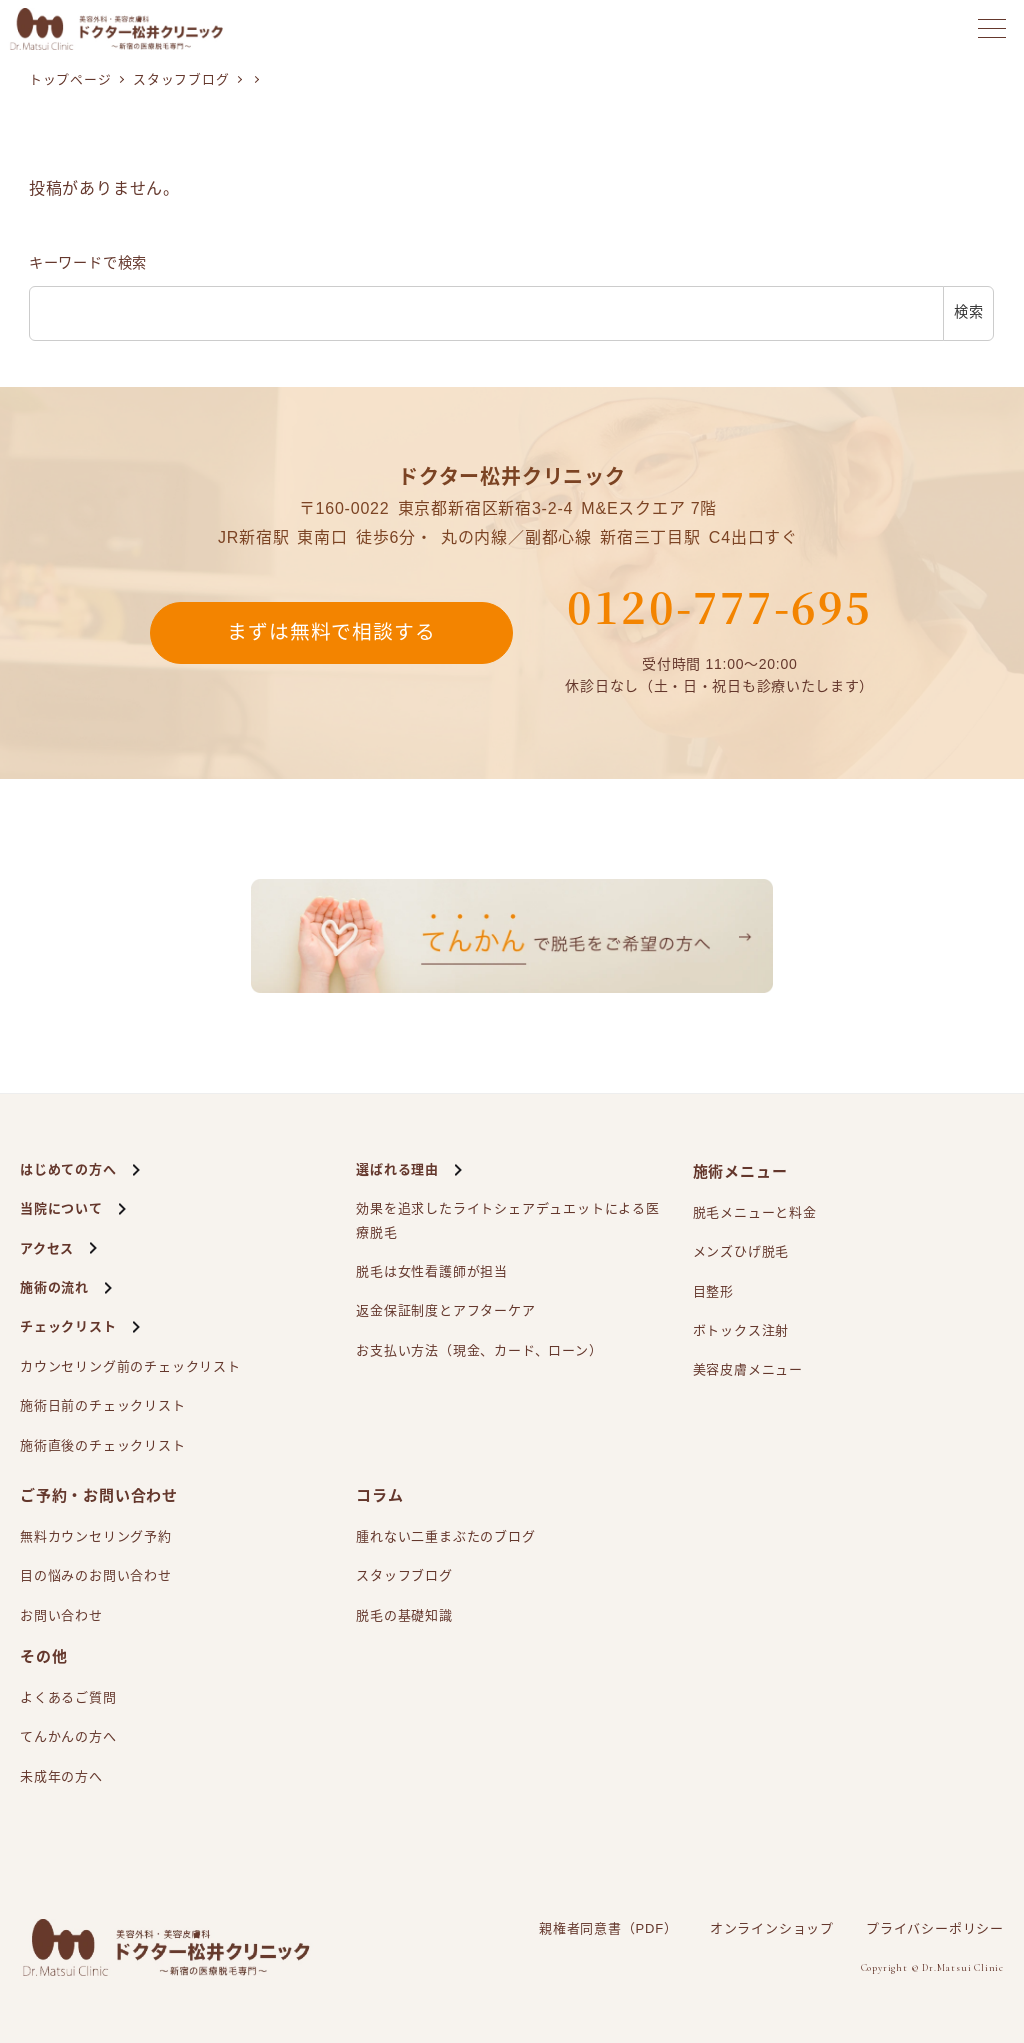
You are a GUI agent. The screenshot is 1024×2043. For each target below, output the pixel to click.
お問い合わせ (61, 1615)
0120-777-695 (719, 606)
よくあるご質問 (68, 1697)
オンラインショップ (772, 1928)
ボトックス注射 (741, 1330)
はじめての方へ (68, 1169)
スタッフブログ (404, 1575)
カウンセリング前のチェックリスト (130, 1366)
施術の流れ (54, 1287)
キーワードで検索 (88, 263)
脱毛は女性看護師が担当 (432, 1271)
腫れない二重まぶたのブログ (445, 1536)
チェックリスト (68, 1326)
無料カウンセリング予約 (96, 1536)
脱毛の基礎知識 (404, 1615)
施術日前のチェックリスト (103, 1405)
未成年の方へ (61, 1776)
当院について (61, 1208)
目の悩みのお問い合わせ (96, 1575)
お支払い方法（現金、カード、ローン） (479, 1350)
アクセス (47, 1248)
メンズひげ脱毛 (741, 1251)
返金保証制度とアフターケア (445, 1310)
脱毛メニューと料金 (755, 1212)
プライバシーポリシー (935, 1928)
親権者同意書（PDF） (608, 1928)
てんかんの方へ (68, 1736)
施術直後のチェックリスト (103, 1445)
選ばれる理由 (397, 1169)
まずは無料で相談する (331, 633)
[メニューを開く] (992, 28)
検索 (969, 312)
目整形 (713, 1291)
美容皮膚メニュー (748, 1369)
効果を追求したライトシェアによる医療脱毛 (508, 1218)
